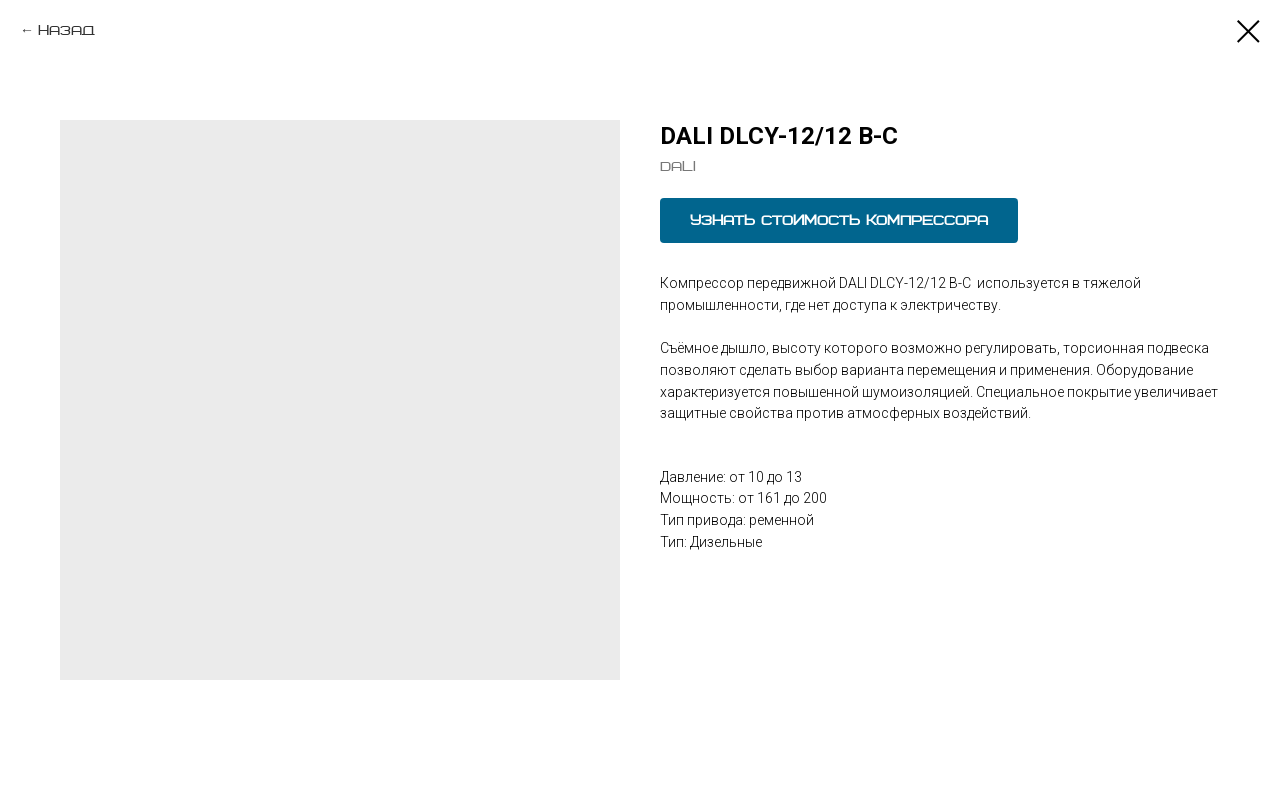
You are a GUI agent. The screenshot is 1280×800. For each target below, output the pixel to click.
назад (66, 30)
